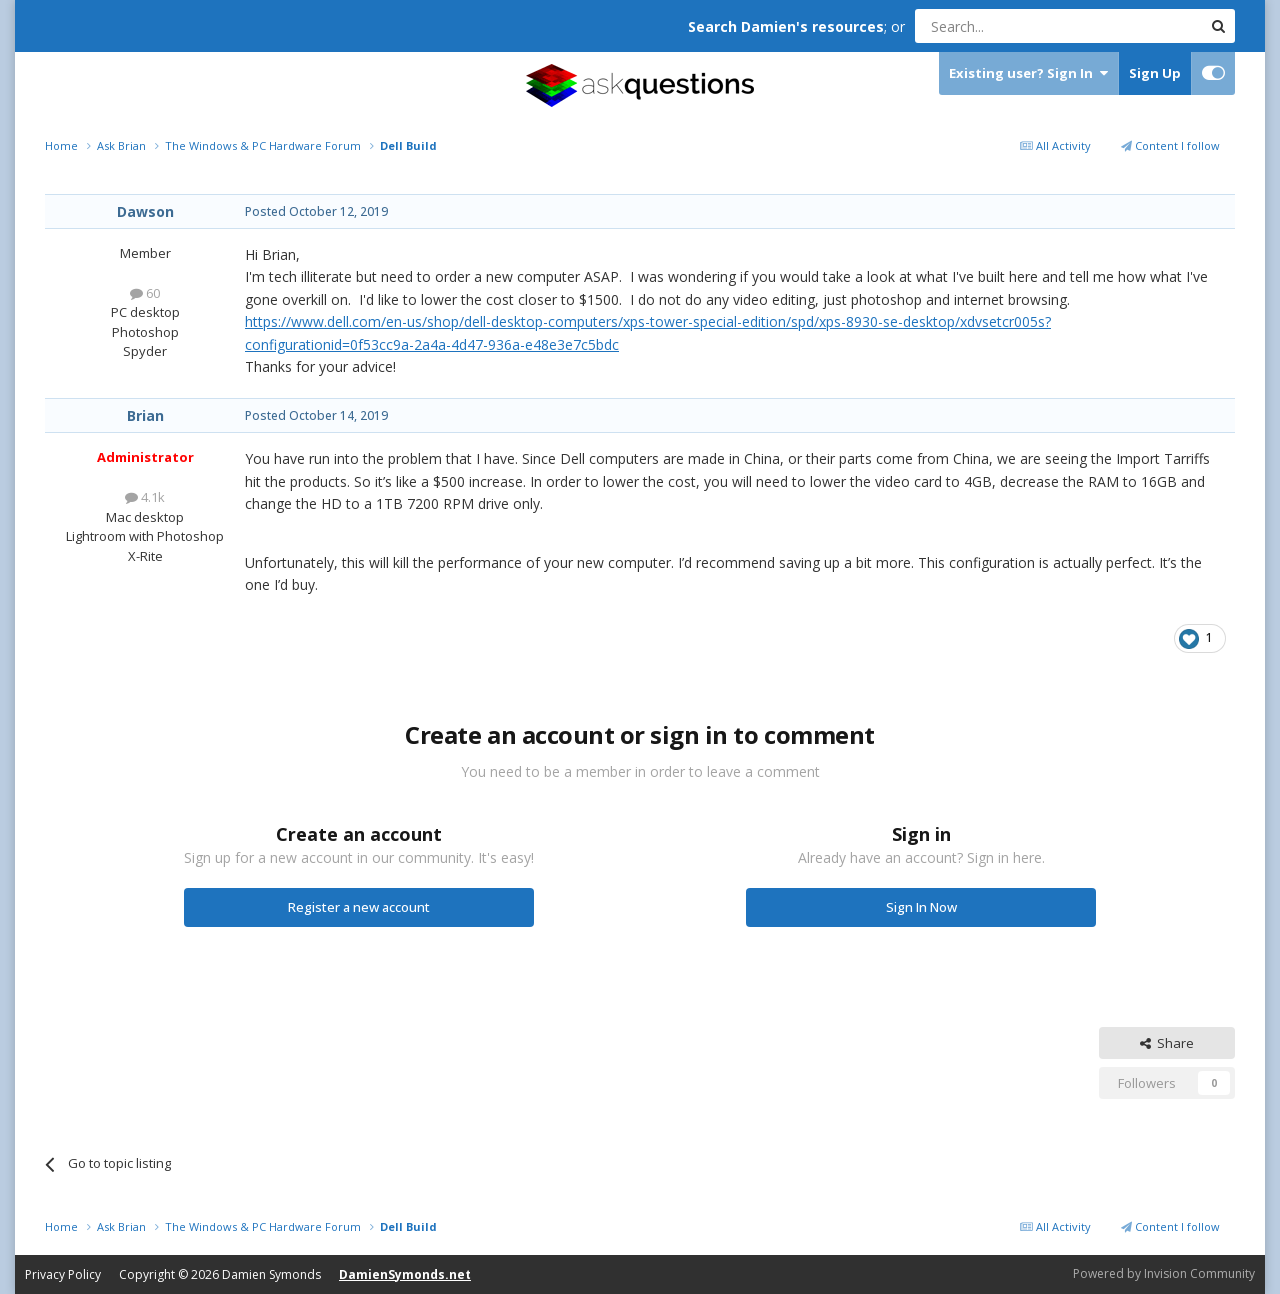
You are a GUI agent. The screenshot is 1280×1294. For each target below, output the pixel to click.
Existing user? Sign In (1028, 73)
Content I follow (1170, 145)
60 (145, 293)
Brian (145, 415)
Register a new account (359, 907)
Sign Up (1155, 73)
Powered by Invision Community (1164, 1273)
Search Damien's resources (786, 26)
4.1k (145, 497)
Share (1167, 1043)
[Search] (1009, 26)
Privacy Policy (63, 1274)
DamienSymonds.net (405, 1274)
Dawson (145, 211)
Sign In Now (921, 907)
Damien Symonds (271, 1274)
